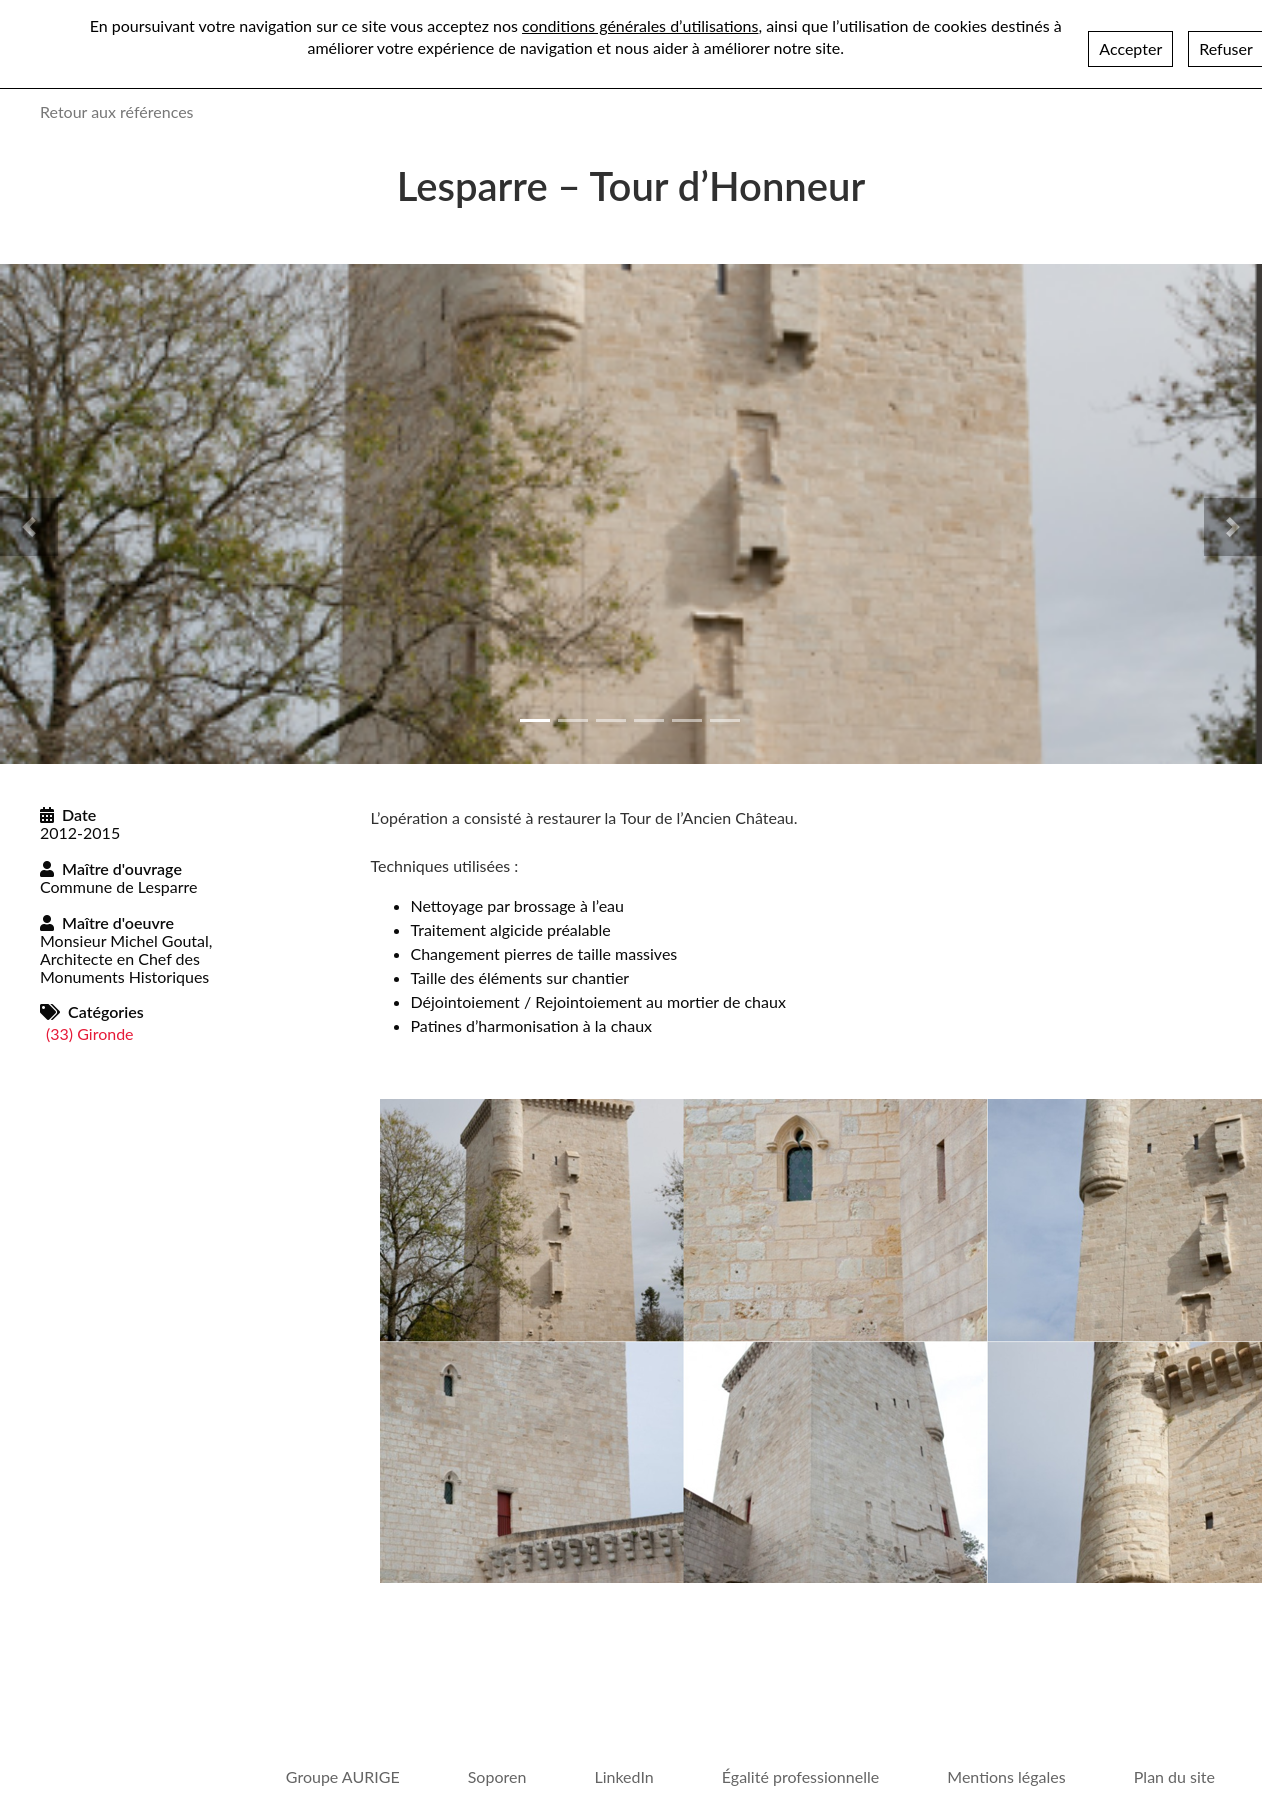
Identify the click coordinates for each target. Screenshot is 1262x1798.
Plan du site (1174, 1776)
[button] (29, 527)
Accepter (1130, 48)
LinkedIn (623, 1776)
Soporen (497, 1776)
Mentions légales (1006, 1776)
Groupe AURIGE (343, 1776)
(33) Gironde (90, 1033)
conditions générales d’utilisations (640, 25)
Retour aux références (117, 111)
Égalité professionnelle (800, 1776)
